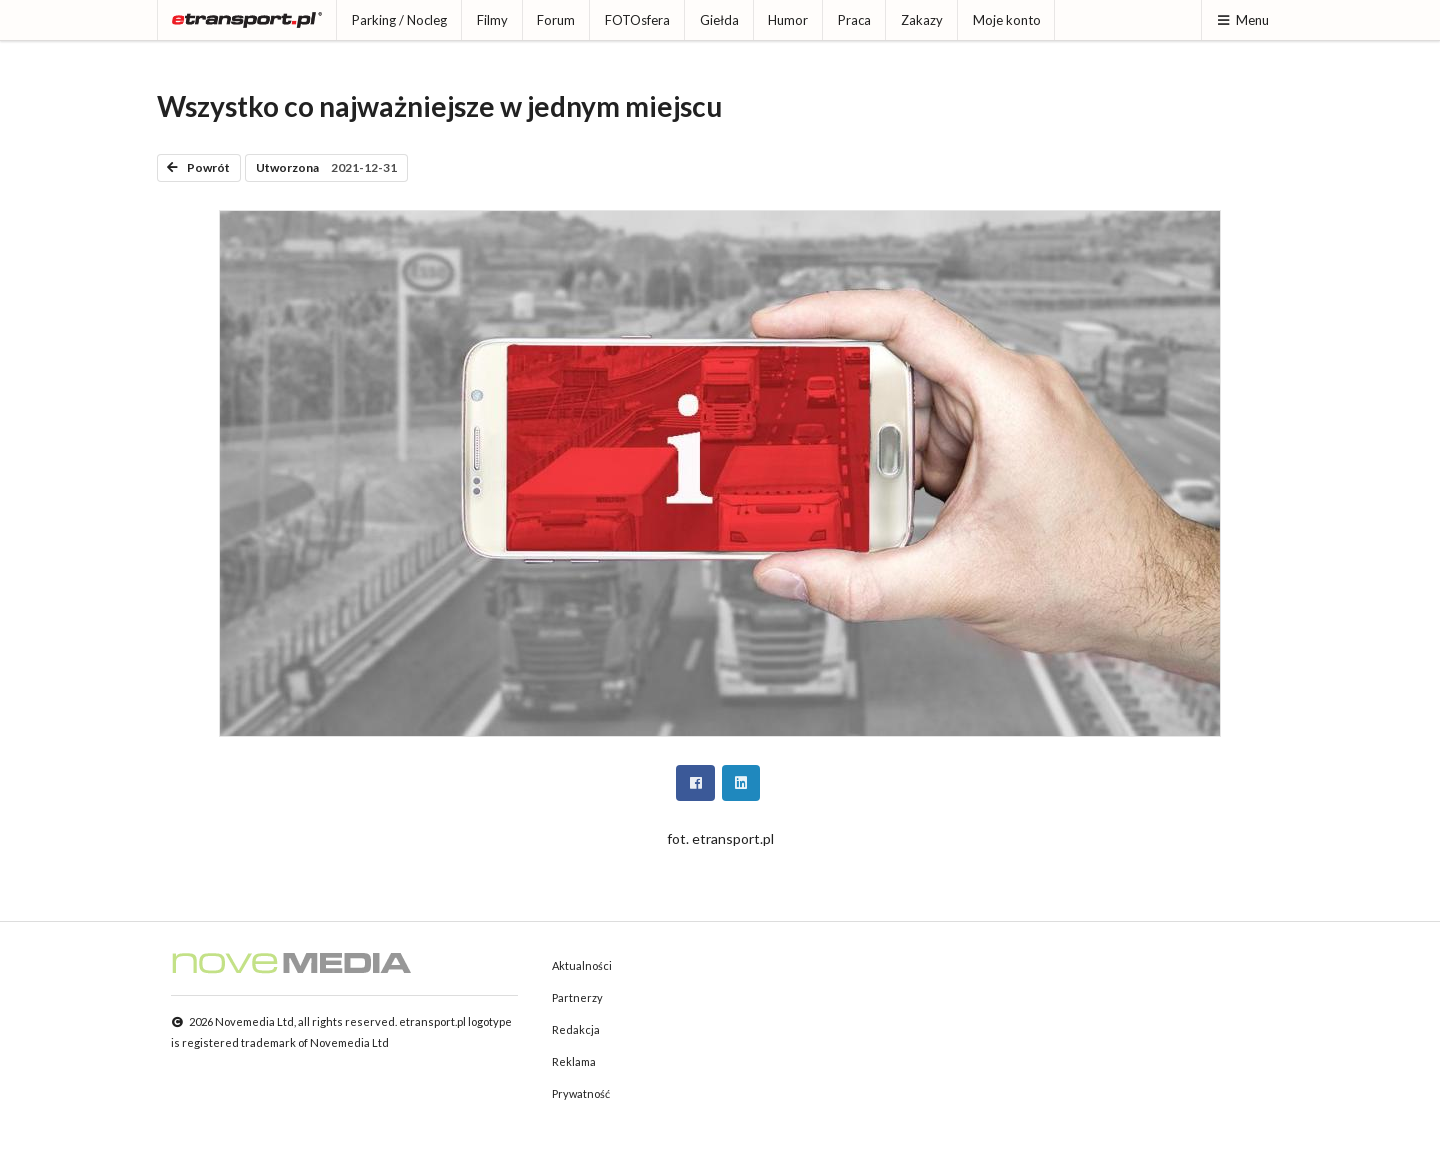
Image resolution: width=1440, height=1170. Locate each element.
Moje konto (1007, 20)
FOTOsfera (637, 20)
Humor (788, 20)
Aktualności (582, 965)
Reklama (574, 1061)
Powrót (198, 167)
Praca (854, 20)
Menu (1242, 20)
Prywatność (581, 1093)
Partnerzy (577, 997)
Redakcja (576, 1029)
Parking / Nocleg (399, 20)
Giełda (719, 20)
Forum (556, 20)
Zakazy (922, 20)
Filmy (492, 20)
